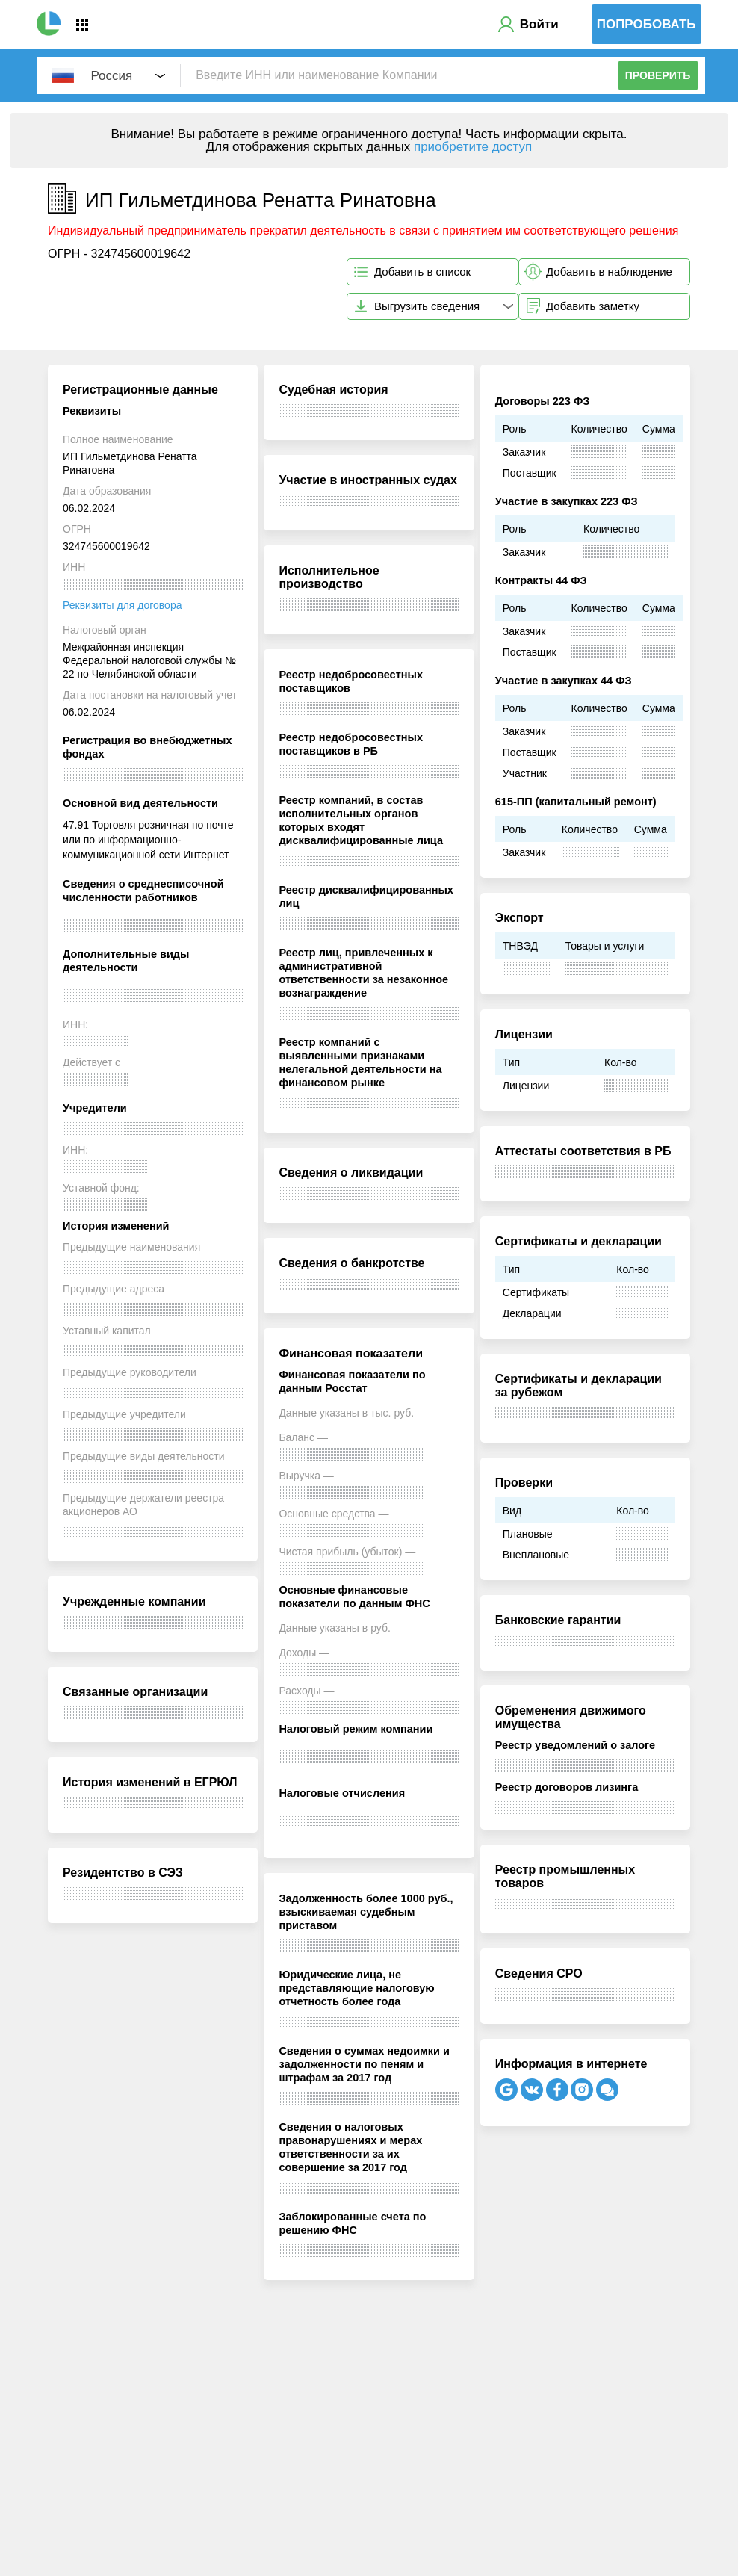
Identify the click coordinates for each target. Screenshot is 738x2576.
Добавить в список (422, 271)
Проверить (658, 75)
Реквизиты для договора (122, 605)
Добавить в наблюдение (609, 271)
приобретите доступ (473, 147)
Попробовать (646, 24)
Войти (539, 24)
